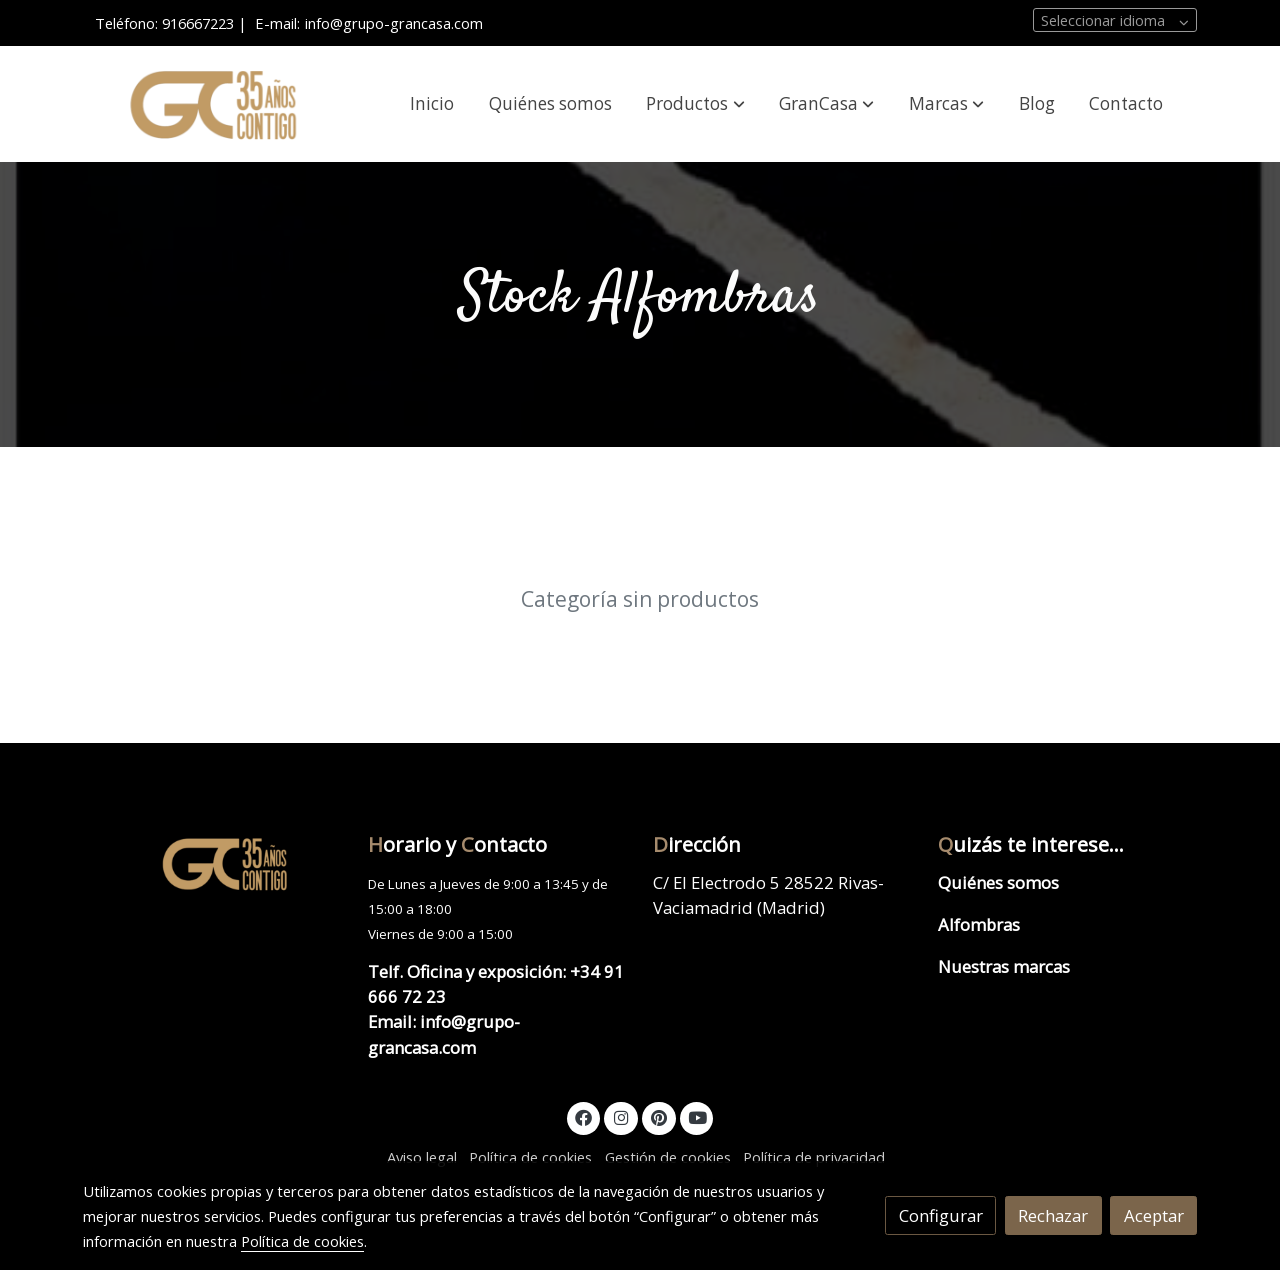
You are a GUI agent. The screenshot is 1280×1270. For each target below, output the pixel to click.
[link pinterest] (658, 1116)
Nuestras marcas (1004, 966)
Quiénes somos (998, 882)
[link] (211, 104)
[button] (696, 104)
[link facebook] (584, 1116)
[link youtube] (698, 1116)
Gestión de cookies (668, 1157)
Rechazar (1053, 1215)
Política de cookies (530, 1157)
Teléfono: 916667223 (164, 23)
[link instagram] (621, 1116)
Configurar (941, 1215)
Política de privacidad (814, 1157)
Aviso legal (422, 1157)
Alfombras (979, 924)
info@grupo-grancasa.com (394, 23)
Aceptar (1154, 1215)
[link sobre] (212, 863)
